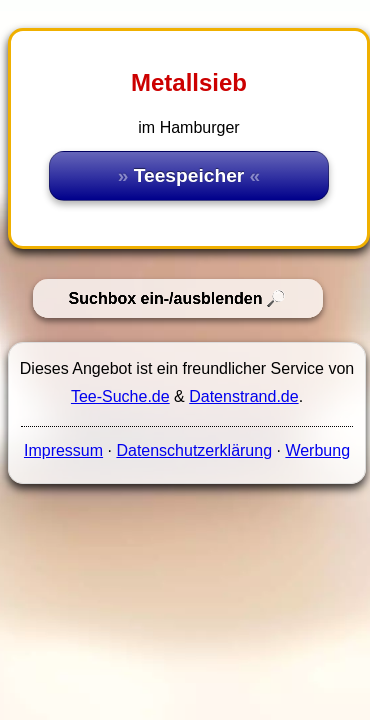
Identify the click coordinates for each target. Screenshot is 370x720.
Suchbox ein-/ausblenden (166, 298)
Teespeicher (189, 175)
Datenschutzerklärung (194, 450)
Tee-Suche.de (120, 396)
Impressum (63, 450)
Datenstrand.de (243, 396)
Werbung (317, 450)
